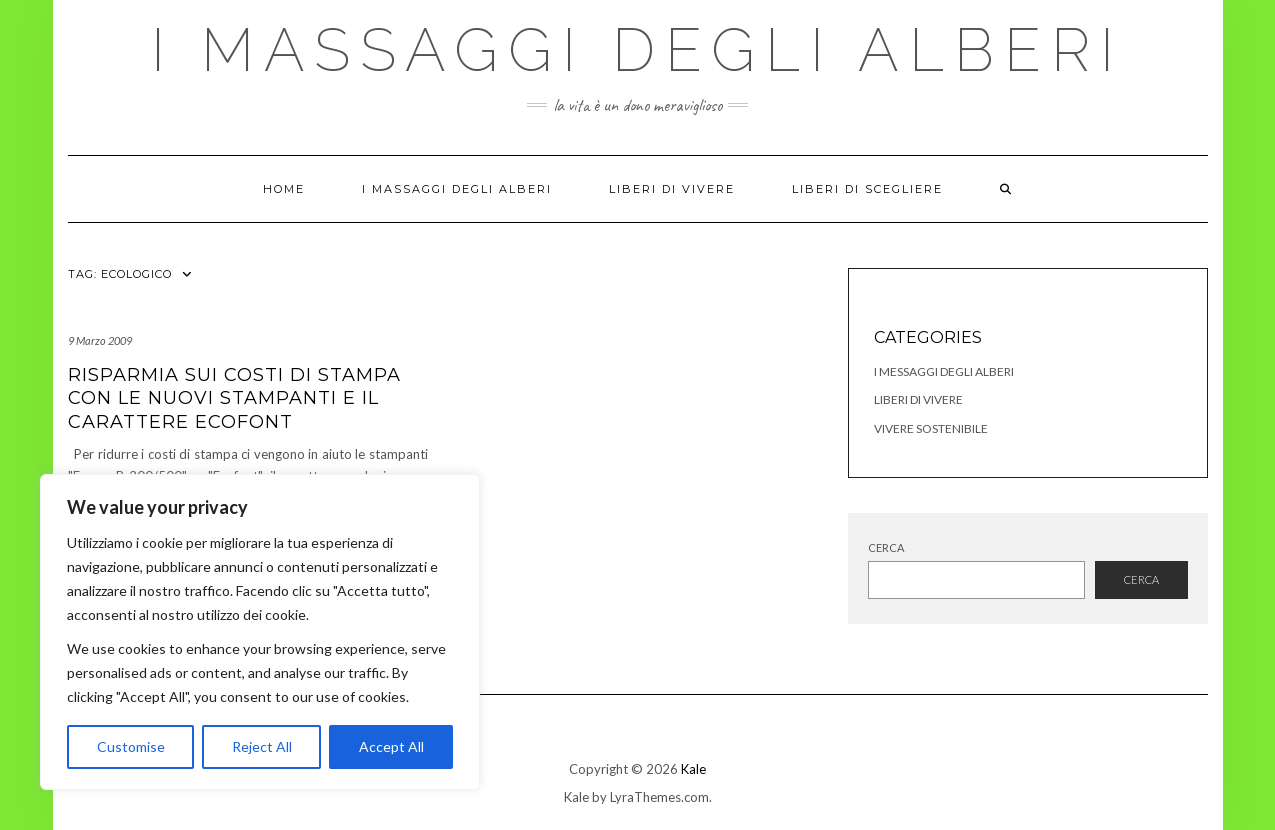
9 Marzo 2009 (100, 340)
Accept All (391, 746)
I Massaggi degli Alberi (637, 50)
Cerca (886, 547)
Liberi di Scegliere (867, 189)
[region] (260, 632)
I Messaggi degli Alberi (944, 371)
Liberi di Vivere (672, 189)
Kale (693, 769)
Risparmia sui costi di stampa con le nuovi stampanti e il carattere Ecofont (234, 398)
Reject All (262, 746)
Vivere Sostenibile (931, 428)
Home (284, 189)
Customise (131, 746)
